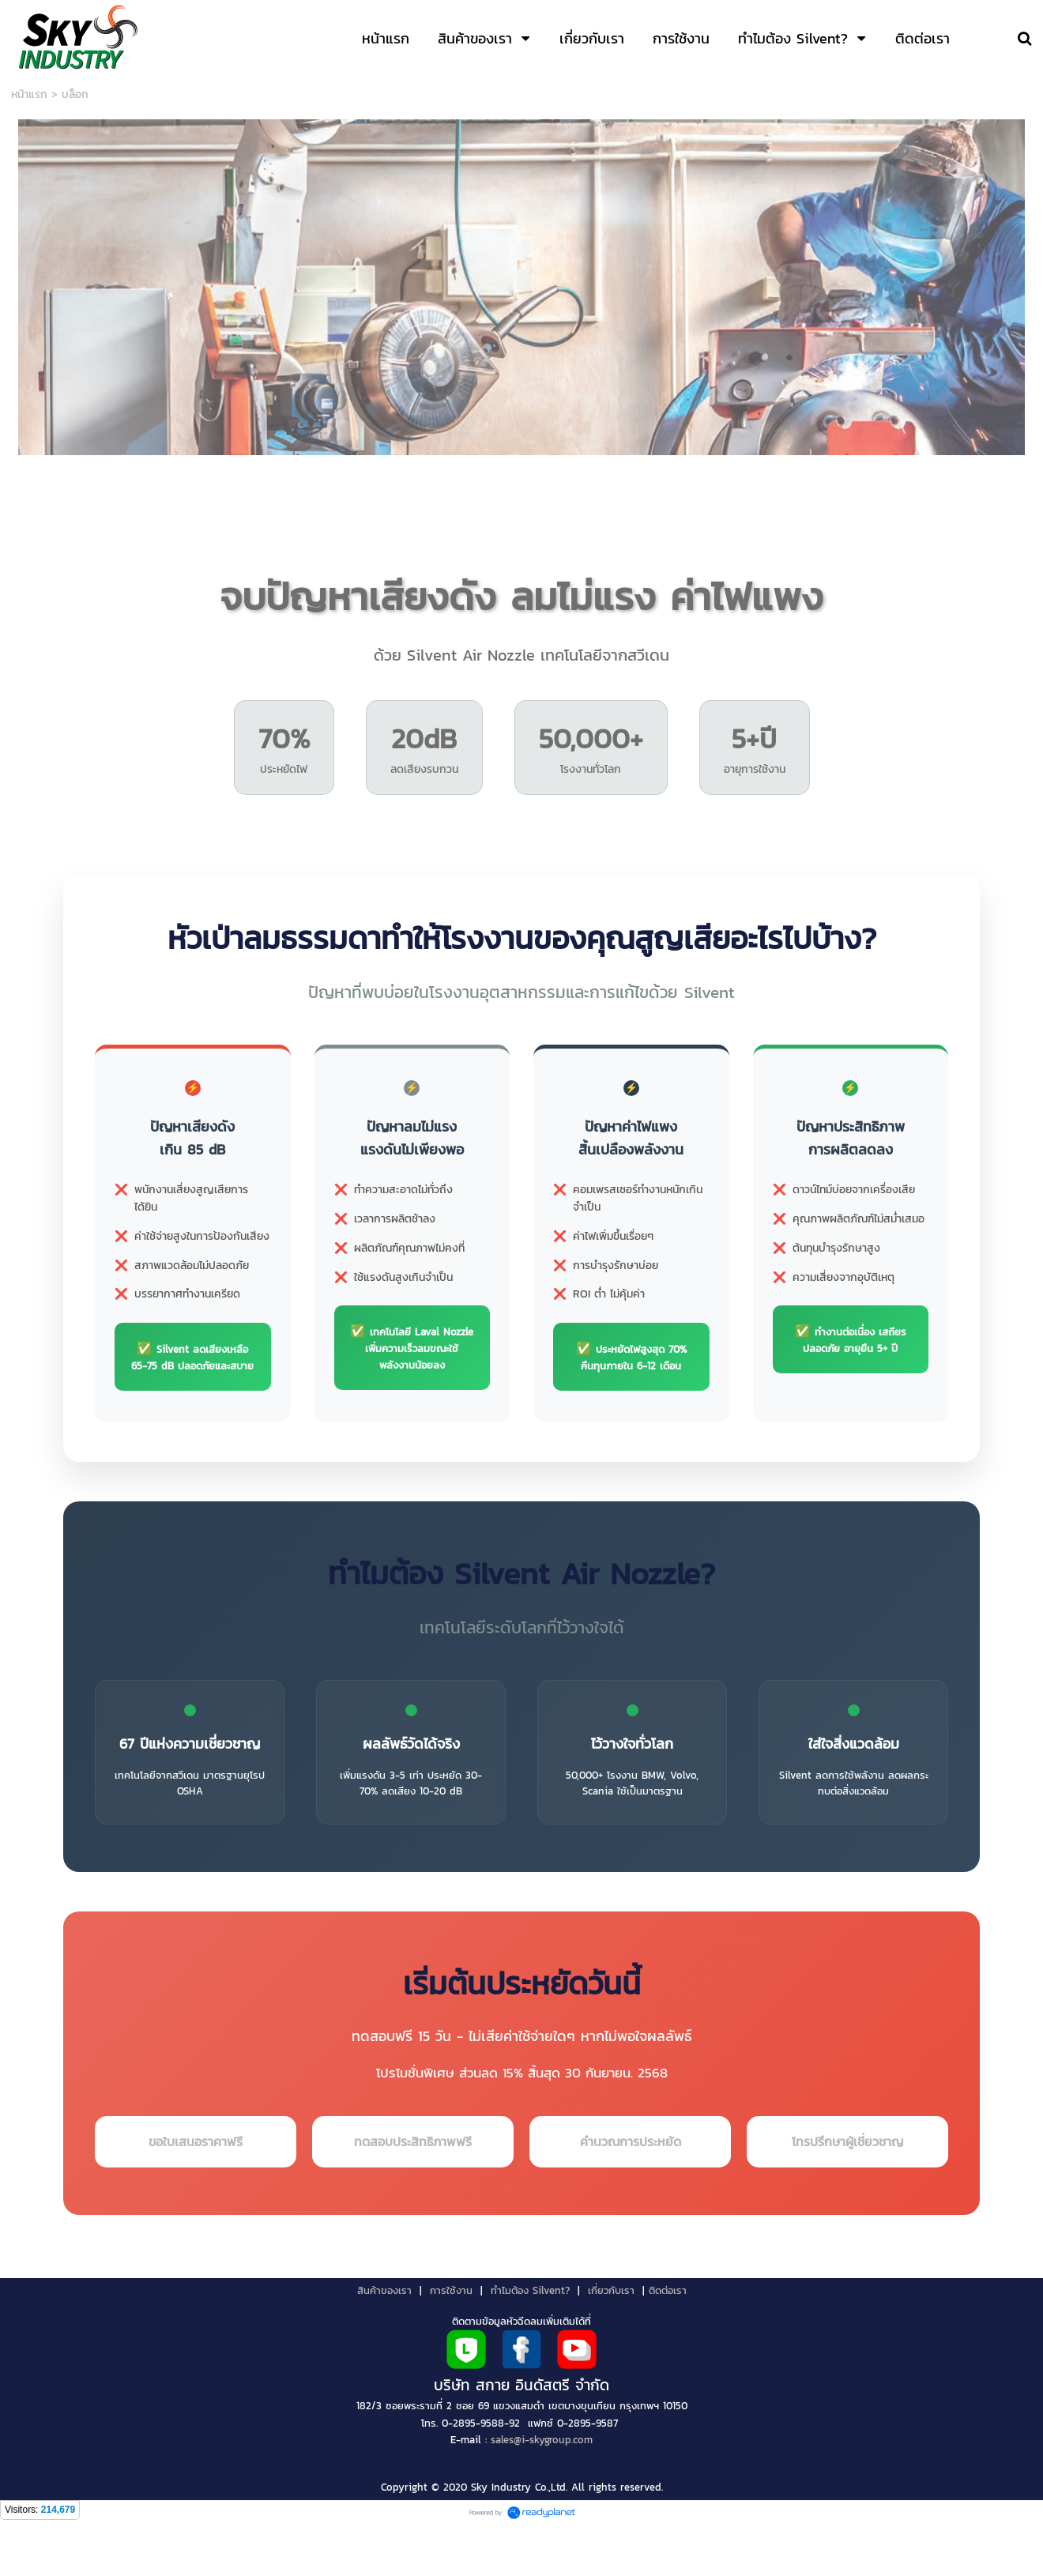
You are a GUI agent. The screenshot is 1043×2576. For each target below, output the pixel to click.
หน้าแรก (29, 94)
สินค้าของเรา (384, 2341)
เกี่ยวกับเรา (611, 2341)
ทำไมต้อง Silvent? (530, 2341)
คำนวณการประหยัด (630, 2191)
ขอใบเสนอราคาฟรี (195, 2191)
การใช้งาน (451, 2341)
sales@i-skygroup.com (542, 2491)
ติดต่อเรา (668, 2341)
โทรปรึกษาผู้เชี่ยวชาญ (847, 2191)
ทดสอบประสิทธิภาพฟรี (413, 2191)
